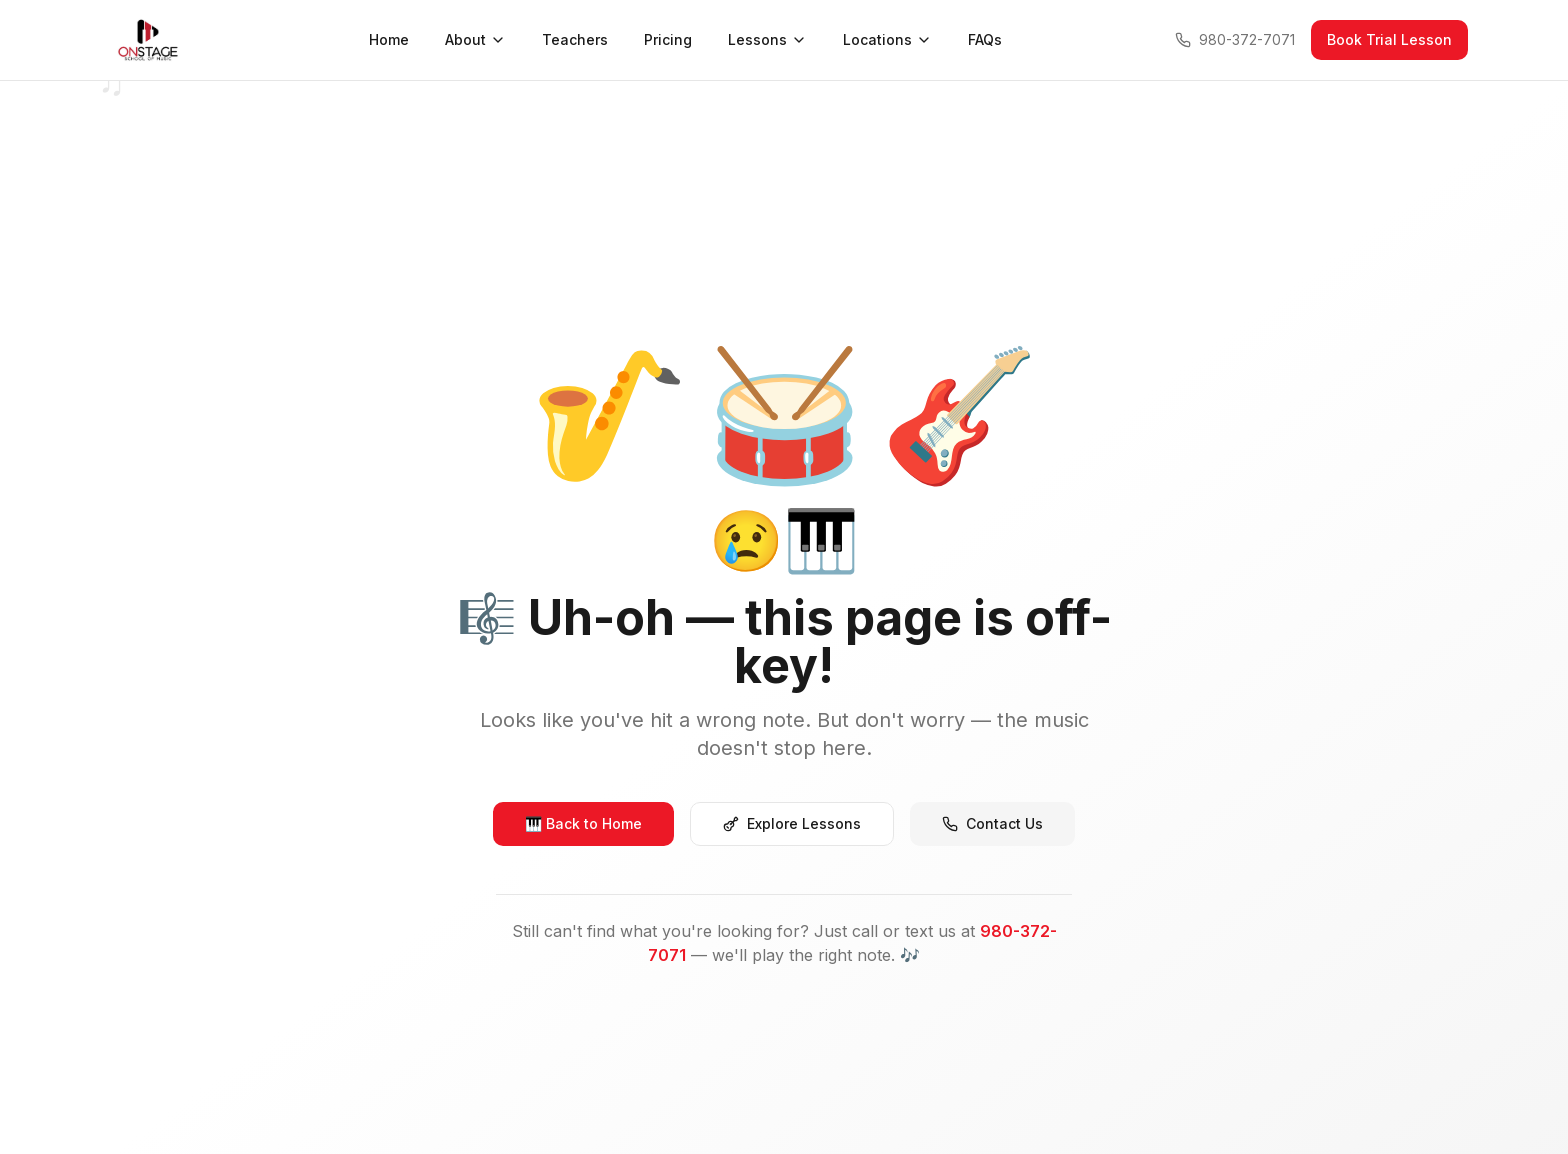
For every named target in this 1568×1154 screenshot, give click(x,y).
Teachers (575, 39)
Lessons (767, 39)
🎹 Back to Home (583, 823)
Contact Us (992, 823)
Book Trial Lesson (1389, 39)
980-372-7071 (1235, 39)
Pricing (668, 39)
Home (389, 39)
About (475, 39)
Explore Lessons (792, 823)
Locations (887, 39)
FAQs (985, 39)
